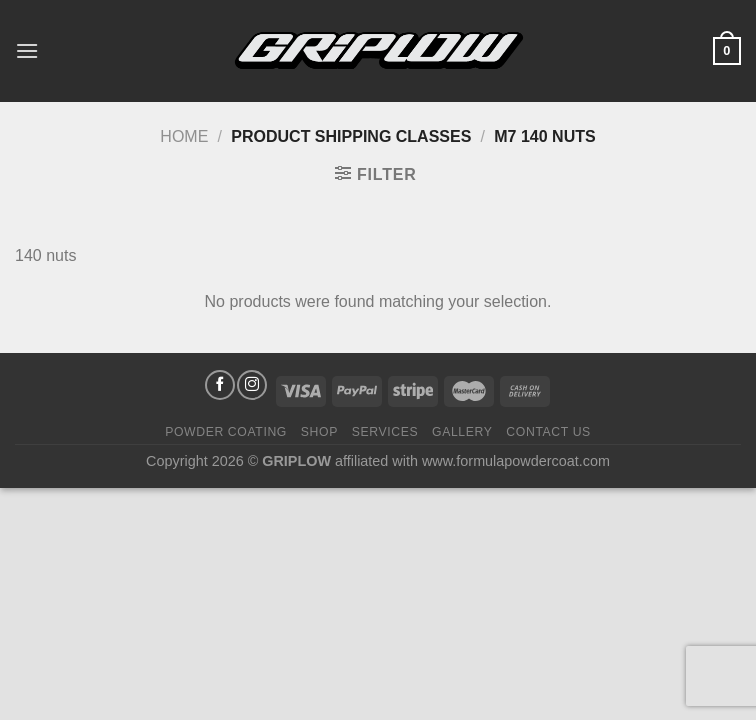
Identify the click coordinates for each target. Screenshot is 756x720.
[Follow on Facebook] (220, 385)
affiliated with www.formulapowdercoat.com (472, 461)
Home (184, 136)
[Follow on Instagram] (252, 385)
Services (385, 432)
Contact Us (548, 432)
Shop (319, 432)
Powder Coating (226, 432)
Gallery (462, 432)
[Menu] (27, 50)
